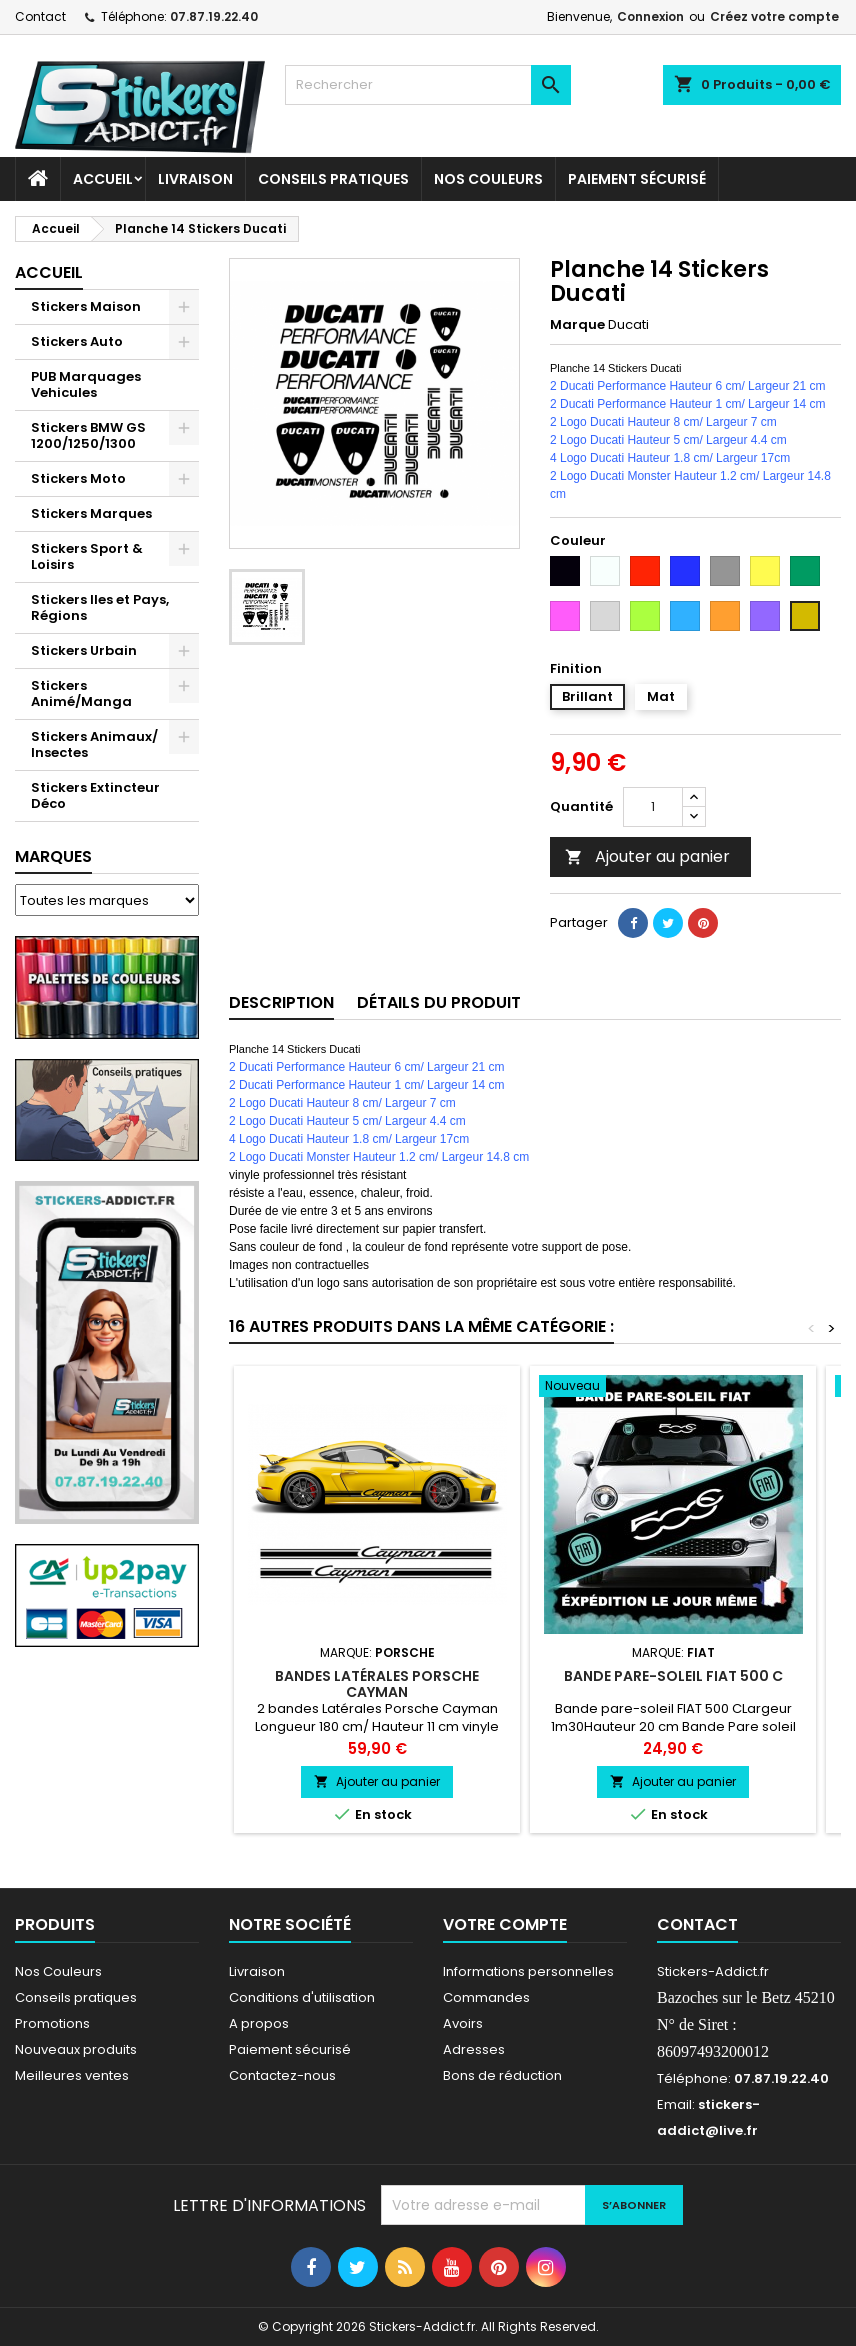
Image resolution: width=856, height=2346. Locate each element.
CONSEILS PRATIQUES (333, 179)
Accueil (103, 179)
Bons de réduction (502, 2075)
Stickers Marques (91, 513)
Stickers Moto (78, 478)
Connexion (650, 16)
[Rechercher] (427, 85)
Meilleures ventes (72, 2075)
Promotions (52, 2023)
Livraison (195, 179)
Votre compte (505, 1924)
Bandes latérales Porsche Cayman (377, 1684)
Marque (577, 325)
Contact (40, 16)
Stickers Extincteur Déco (95, 795)
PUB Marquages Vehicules (86, 384)
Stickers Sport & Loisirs (87, 556)
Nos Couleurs (488, 179)
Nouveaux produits (76, 2049)
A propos (259, 2023)
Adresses (474, 2049)
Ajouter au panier (647, 856)
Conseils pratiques (76, 1997)
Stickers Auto (77, 341)
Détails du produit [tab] (439, 1002)
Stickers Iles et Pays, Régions (100, 607)
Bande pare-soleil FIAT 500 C (673, 1676)
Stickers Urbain (84, 650)
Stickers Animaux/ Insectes (94, 744)
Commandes (486, 1997)
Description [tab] (281, 1002)
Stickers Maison (86, 306)
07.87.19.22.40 (214, 16)
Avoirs (463, 2023)
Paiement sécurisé (637, 179)
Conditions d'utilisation (302, 1997)
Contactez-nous (282, 2075)
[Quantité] (653, 807)
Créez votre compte (774, 16)
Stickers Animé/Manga (81, 693)
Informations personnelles (528, 1971)
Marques (53, 856)
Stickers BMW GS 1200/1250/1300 (88, 435)
